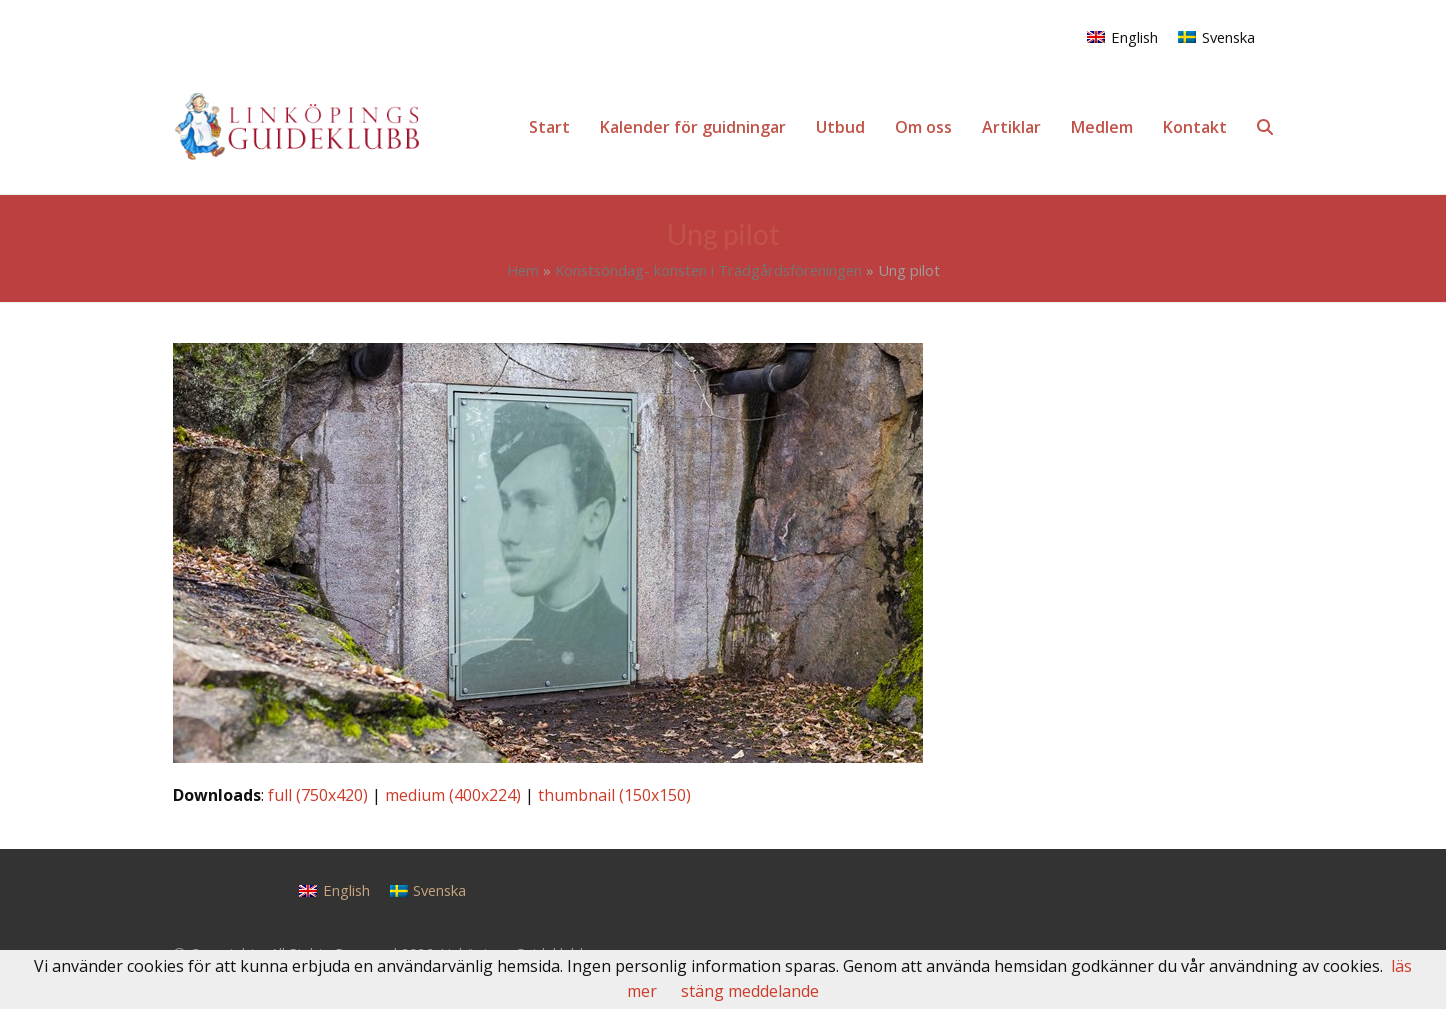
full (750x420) (318, 795)
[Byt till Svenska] (1216, 36)
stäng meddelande (750, 991)
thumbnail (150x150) (614, 795)
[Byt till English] (1122, 36)
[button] (1265, 127)
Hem (523, 270)
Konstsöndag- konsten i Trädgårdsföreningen (708, 270)
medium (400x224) (453, 795)
